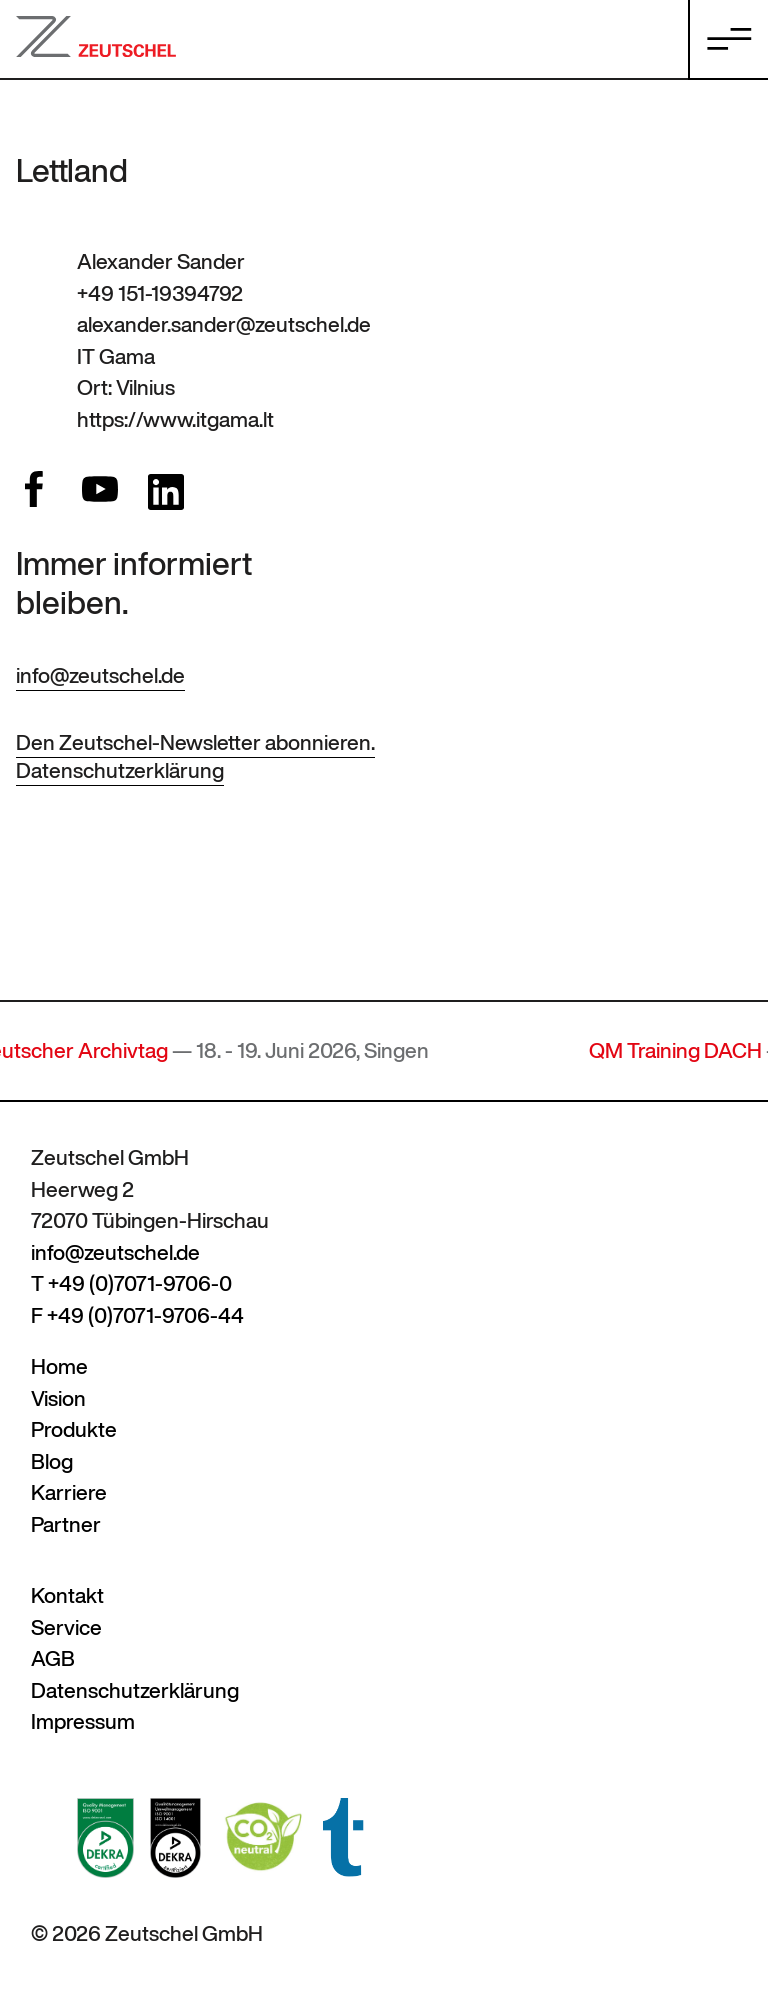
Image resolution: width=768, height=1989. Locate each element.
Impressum (83, 1721)
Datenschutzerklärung (120, 770)
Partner (66, 1524)
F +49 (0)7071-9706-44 (137, 1315)
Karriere (69, 1492)
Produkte (74, 1429)
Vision (58, 1398)
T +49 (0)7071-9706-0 (131, 1283)
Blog (52, 1461)
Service (66, 1627)
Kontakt (67, 1595)
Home (59, 1366)
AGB (53, 1658)
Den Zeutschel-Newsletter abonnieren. (195, 742)
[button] (44, 1945)
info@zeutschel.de (100, 675)
